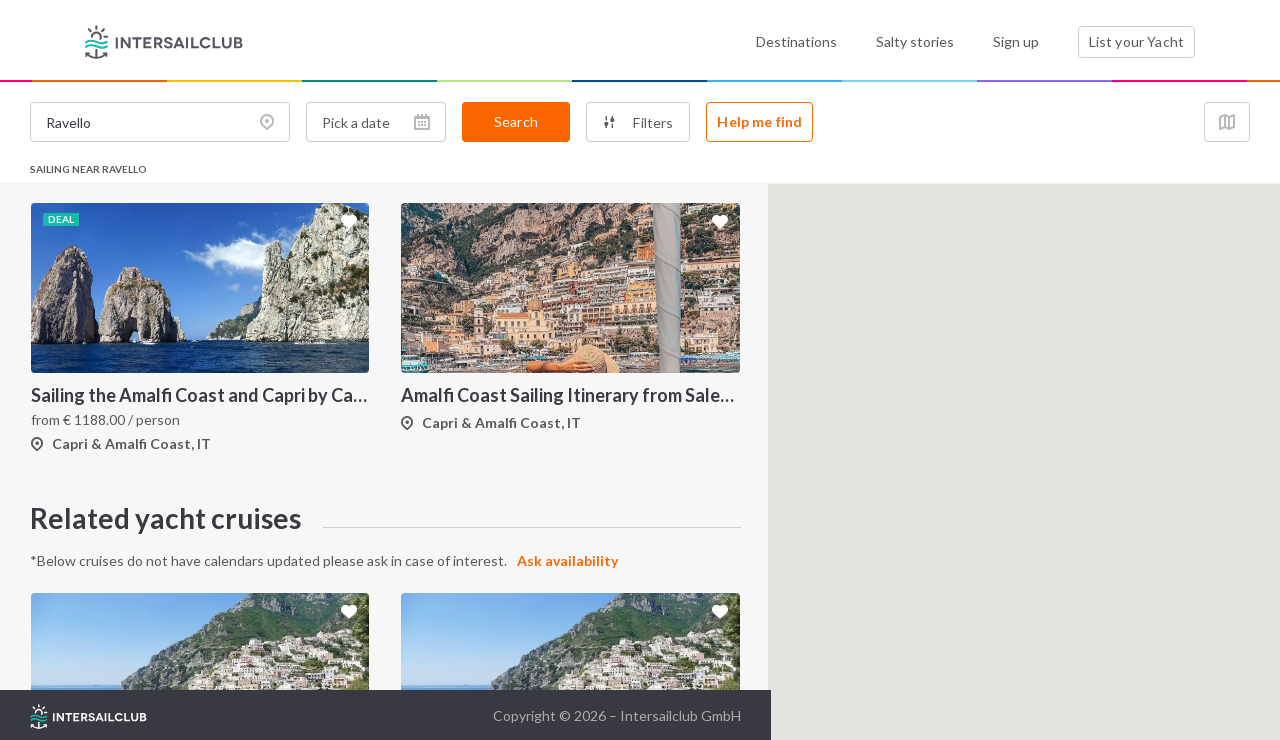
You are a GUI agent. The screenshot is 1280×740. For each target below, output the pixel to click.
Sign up (1016, 41)
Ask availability (567, 560)
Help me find (759, 121)
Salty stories (915, 41)
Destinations (796, 41)
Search (516, 121)
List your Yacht (1136, 41)
